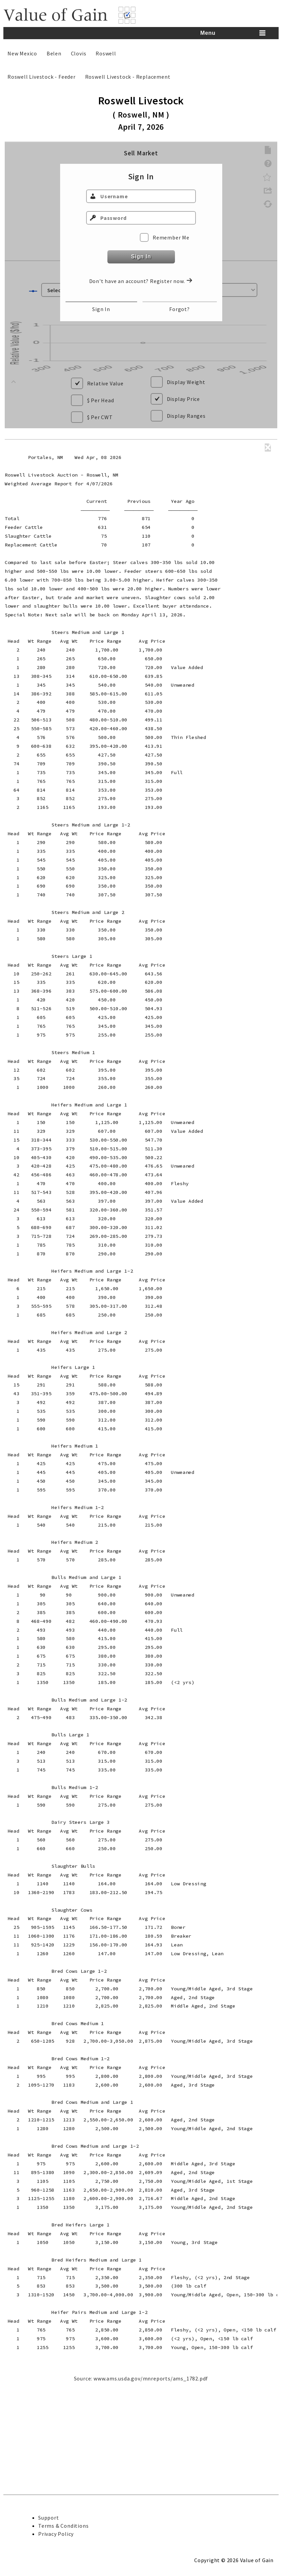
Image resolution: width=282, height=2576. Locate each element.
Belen (54, 53)
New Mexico (22, 53)
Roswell (106, 53)
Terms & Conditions (63, 2525)
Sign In (141, 256)
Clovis (78, 53)
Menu (207, 33)
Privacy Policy (56, 2533)
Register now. (171, 281)
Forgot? (179, 309)
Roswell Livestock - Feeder (41, 76)
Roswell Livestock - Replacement (128, 76)
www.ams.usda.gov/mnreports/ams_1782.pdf (151, 2475)
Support (48, 2517)
